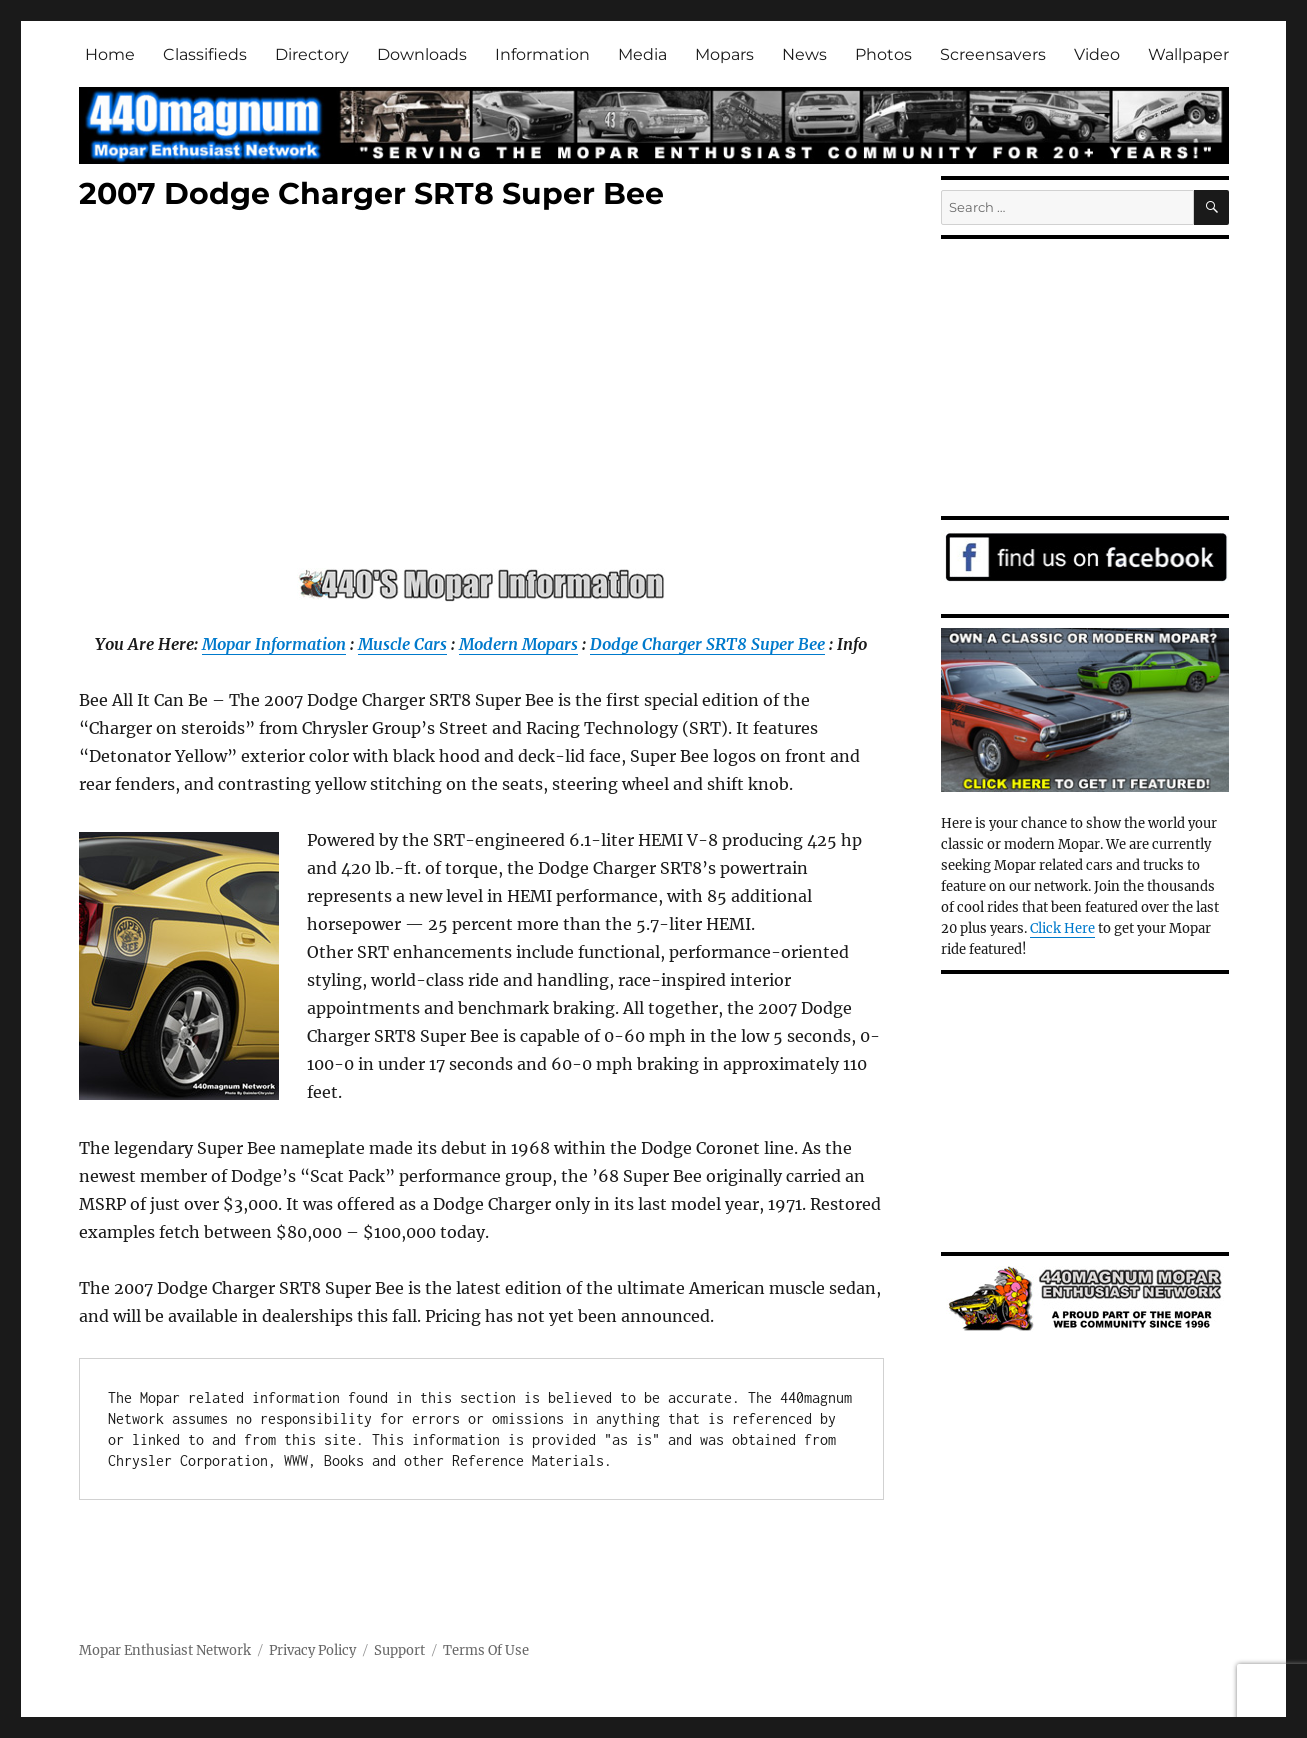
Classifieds (205, 54)
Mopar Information (274, 644)
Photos (883, 54)
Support (399, 1650)
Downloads (422, 54)
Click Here (1062, 928)
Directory (312, 54)
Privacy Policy (312, 1650)
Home (110, 54)
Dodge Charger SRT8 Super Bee (707, 644)
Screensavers (993, 54)
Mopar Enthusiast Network (165, 1650)
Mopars (724, 54)
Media (642, 54)
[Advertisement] (485, 394)
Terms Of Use (486, 1650)
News (804, 54)
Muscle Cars (402, 644)
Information (542, 54)
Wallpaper (1188, 54)
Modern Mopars (518, 644)
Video (1097, 54)
